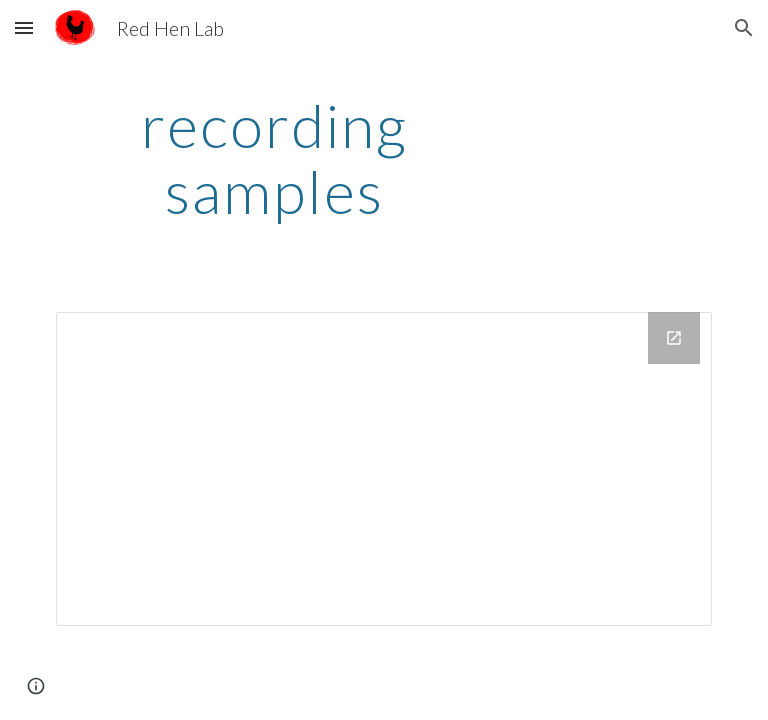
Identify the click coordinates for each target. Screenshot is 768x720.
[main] (274, 158)
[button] (24, 27)
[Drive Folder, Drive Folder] (383, 469)
